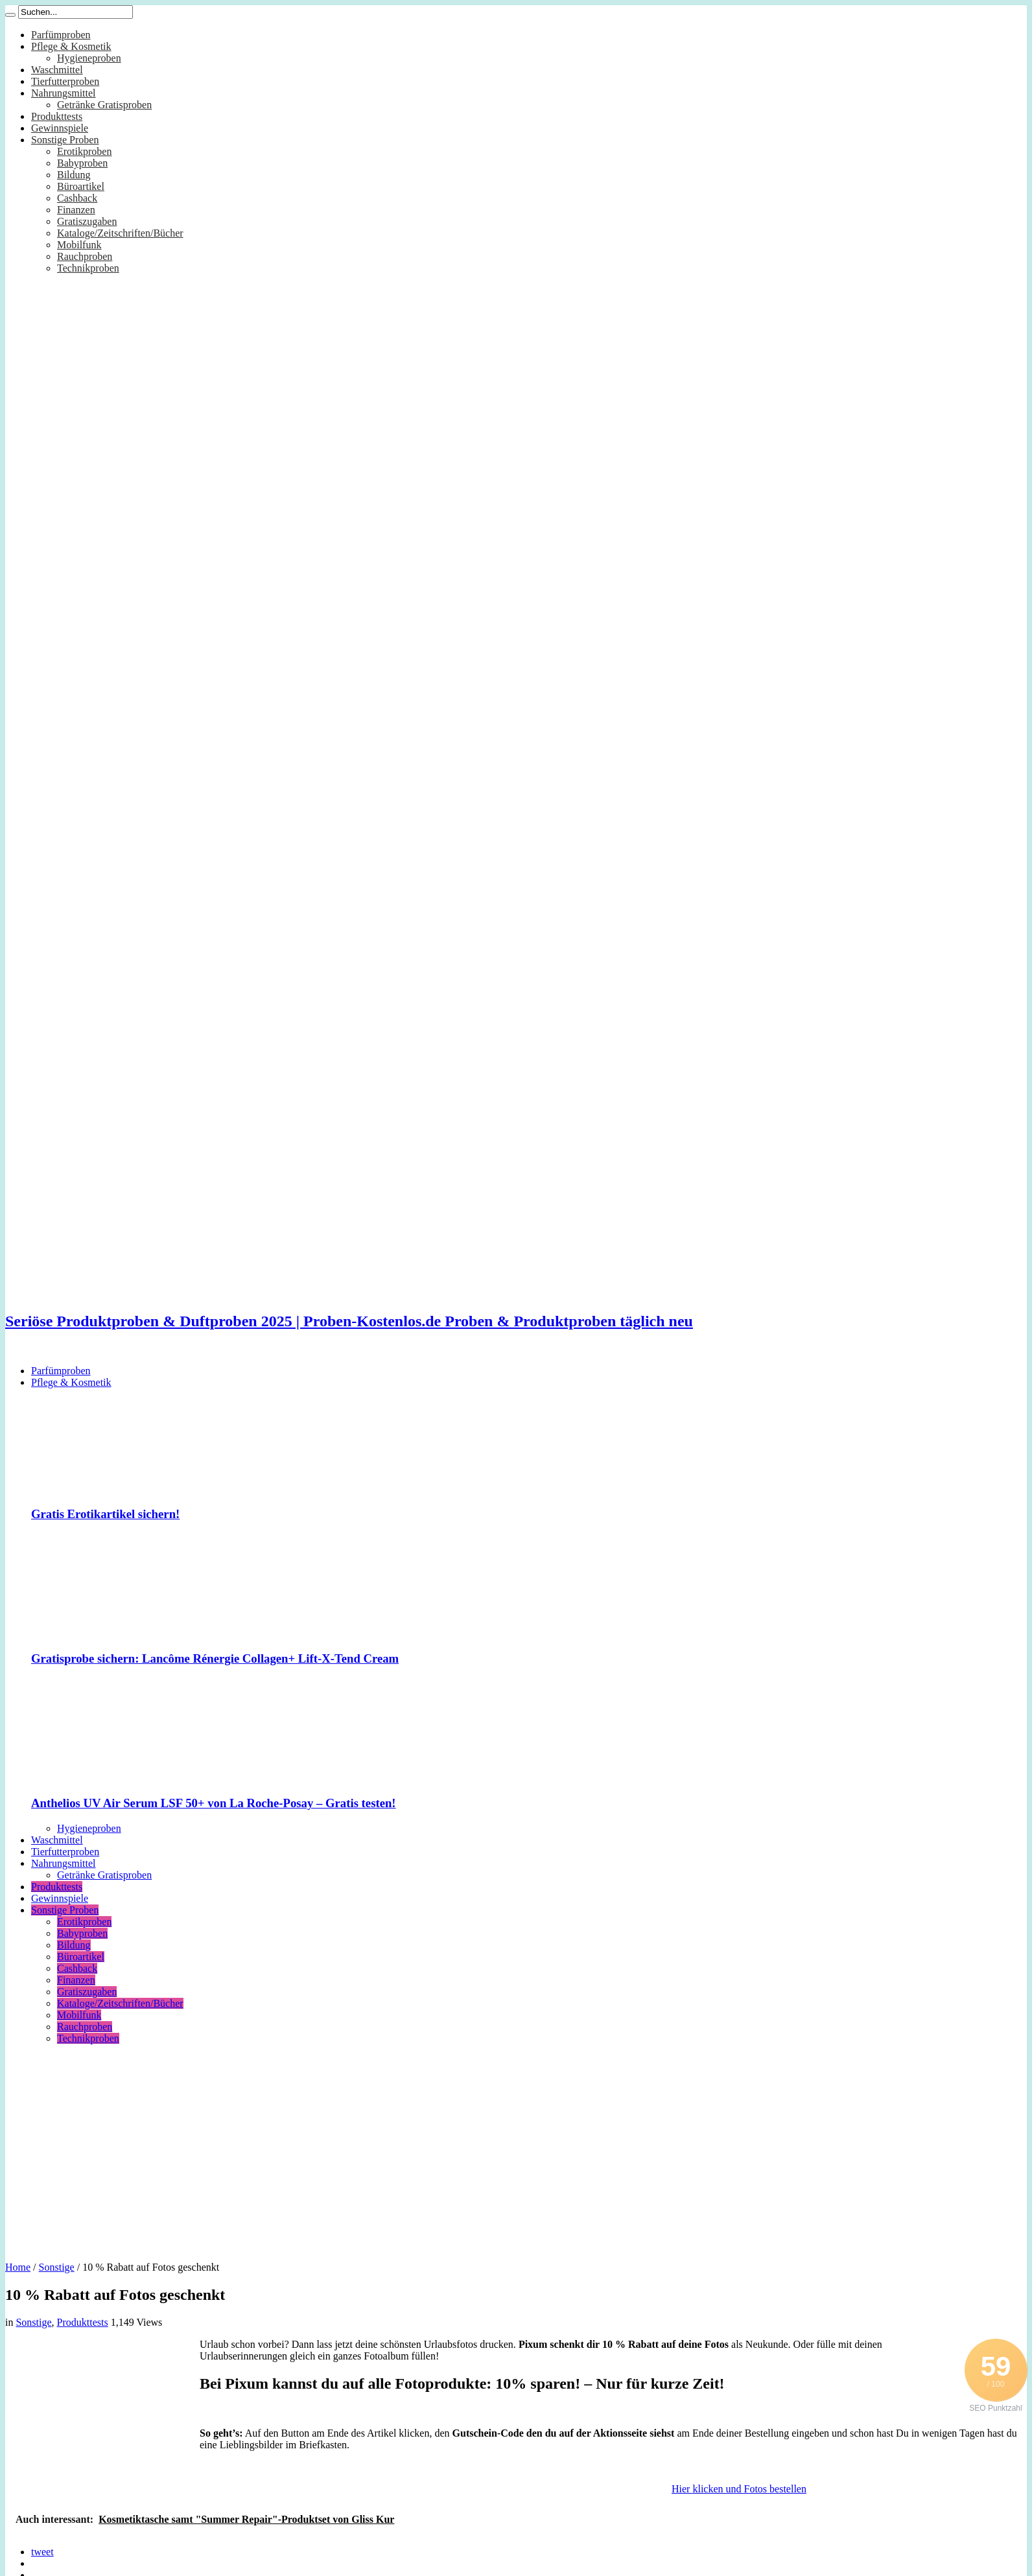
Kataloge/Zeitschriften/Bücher (120, 233)
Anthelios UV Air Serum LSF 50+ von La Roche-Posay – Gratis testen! (213, 1803)
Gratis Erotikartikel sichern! (105, 1514)
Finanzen (76, 209)
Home (17, 2267)
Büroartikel (80, 186)
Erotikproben (84, 151)
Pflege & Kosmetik (71, 46)
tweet (42, 2551)
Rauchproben (84, 256)
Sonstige (57, 2267)
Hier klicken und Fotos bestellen (739, 2488)
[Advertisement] (516, 2148)
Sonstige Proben (65, 139)
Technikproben (88, 268)
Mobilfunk (79, 244)
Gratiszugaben (87, 221)
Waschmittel (57, 69)
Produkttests (56, 116)
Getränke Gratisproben (104, 104)
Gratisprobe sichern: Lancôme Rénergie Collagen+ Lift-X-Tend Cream (215, 1658)
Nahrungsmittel (63, 93)
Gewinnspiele (59, 128)
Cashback (77, 198)
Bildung (74, 174)
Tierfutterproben (65, 81)
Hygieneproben (89, 58)
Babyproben (82, 163)
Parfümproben (61, 34)
